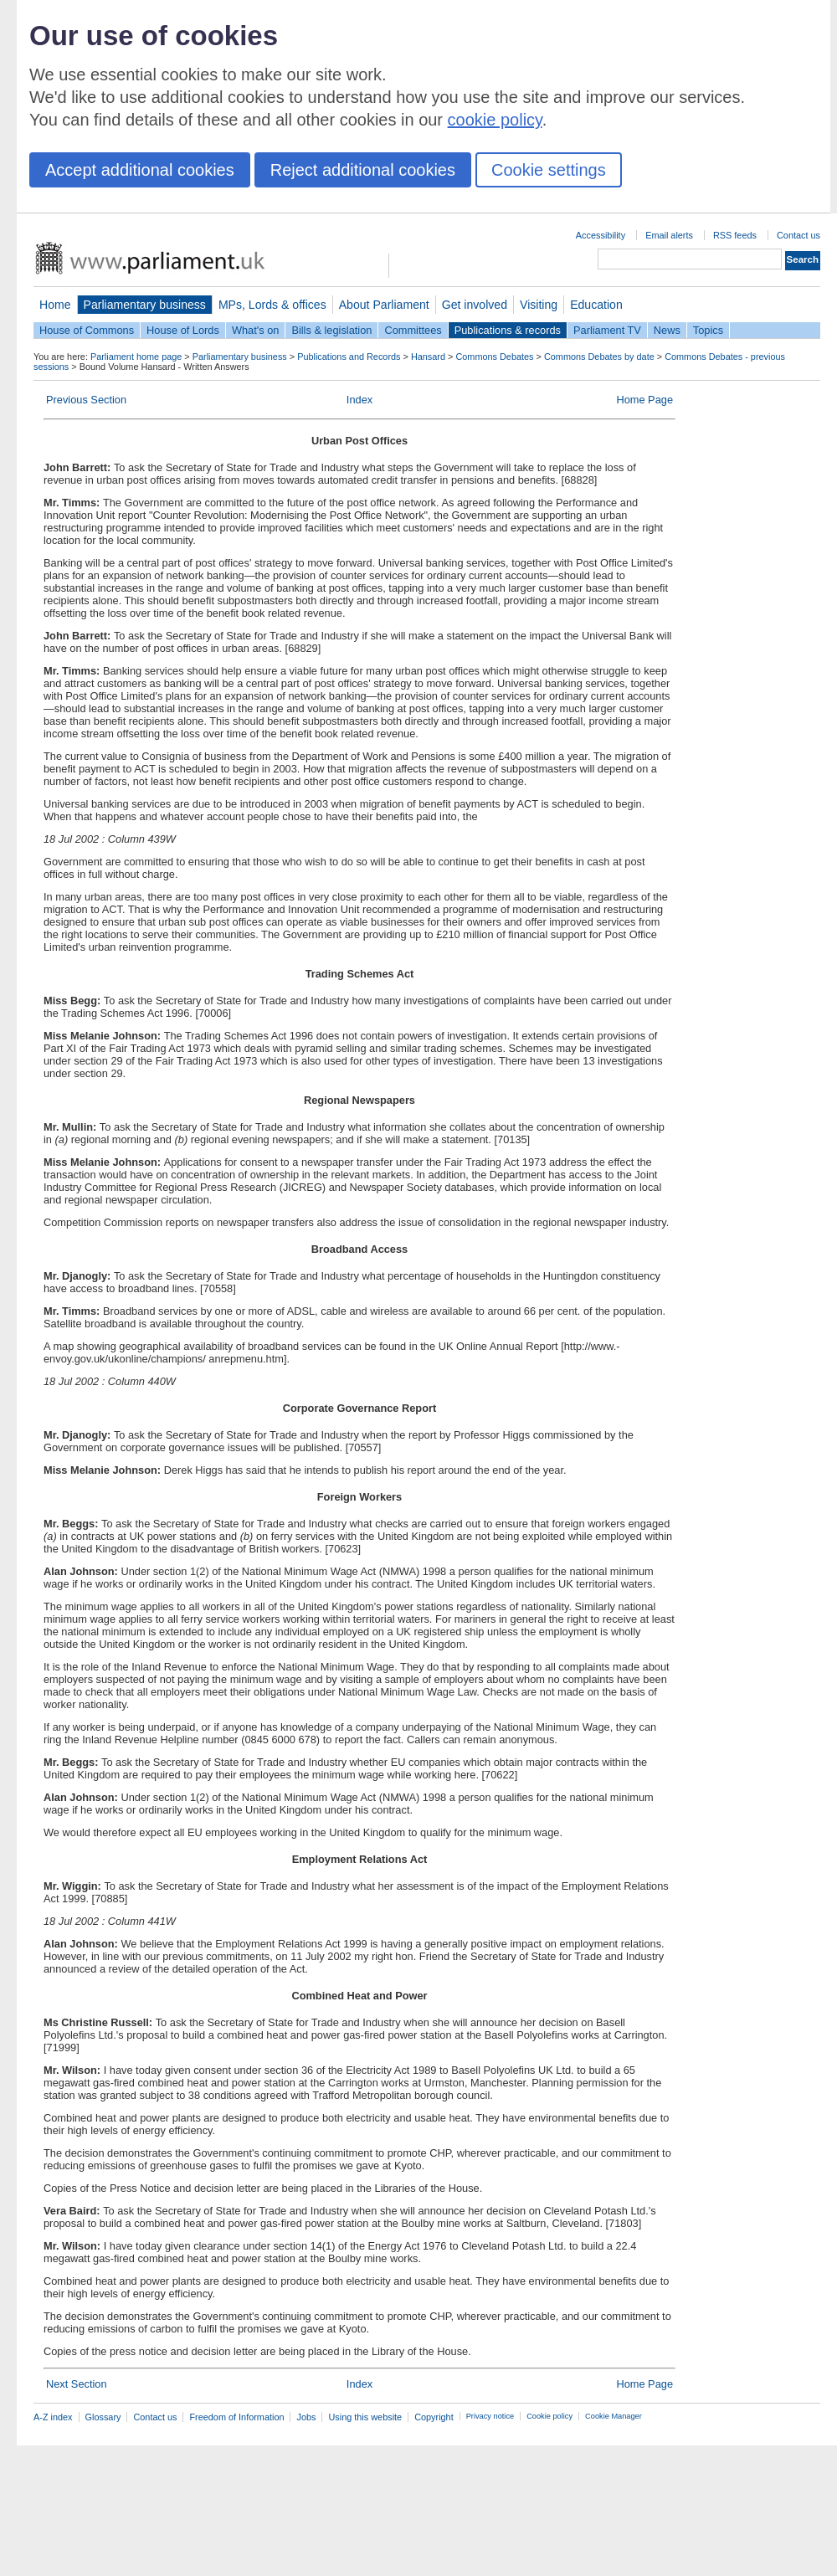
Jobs (306, 2417)
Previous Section (86, 399)
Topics (708, 330)
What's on (256, 330)
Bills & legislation (331, 330)
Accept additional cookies (139, 170)
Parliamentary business (145, 304)
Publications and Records (348, 357)
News (667, 330)
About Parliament (384, 304)
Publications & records (507, 330)
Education (596, 304)
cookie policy (495, 119)
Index (359, 399)
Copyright (434, 2417)
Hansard (428, 357)
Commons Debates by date (599, 357)
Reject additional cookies (362, 170)
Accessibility (600, 235)
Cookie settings (548, 170)
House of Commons (86, 330)
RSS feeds (735, 235)
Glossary (103, 2417)
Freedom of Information (236, 2417)
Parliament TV (607, 330)
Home (55, 304)
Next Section (76, 2384)
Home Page (644, 399)
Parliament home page (136, 357)
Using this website (365, 2417)
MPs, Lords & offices (272, 304)
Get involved (474, 304)
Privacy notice (490, 2416)
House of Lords (182, 330)
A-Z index (53, 2417)
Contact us (798, 235)
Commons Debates (494, 357)
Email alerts (669, 235)
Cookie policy (549, 2416)
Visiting (538, 304)
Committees (412, 330)
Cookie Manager (613, 2416)
